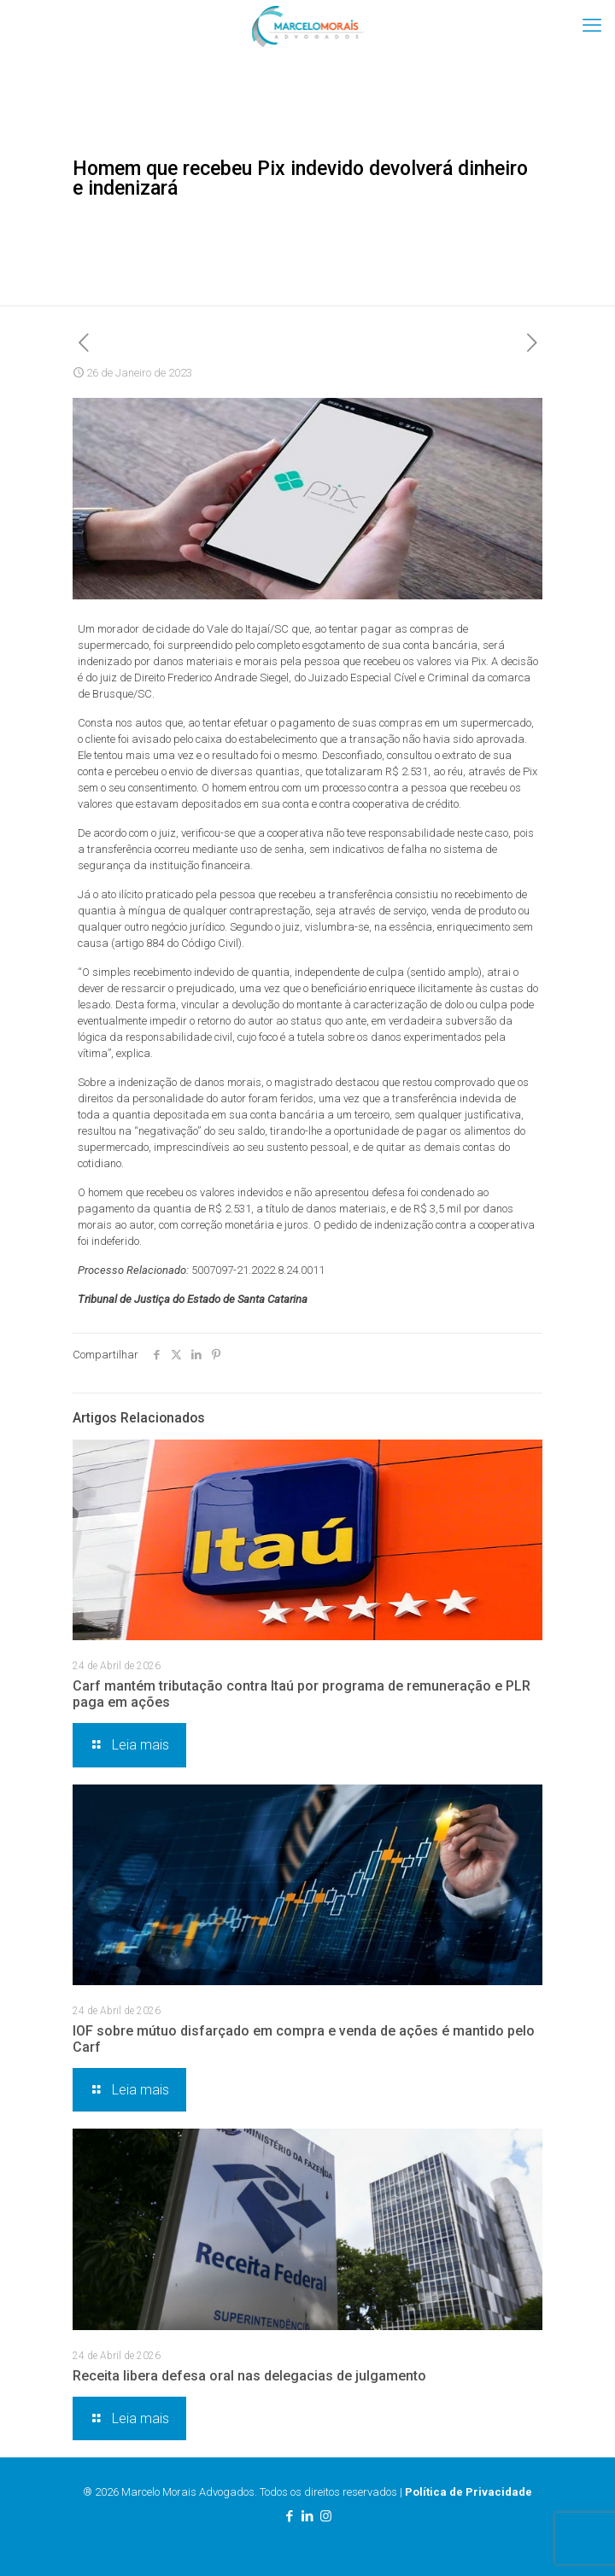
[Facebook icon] (290, 2516)
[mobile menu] (591, 25)
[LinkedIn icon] (308, 2516)
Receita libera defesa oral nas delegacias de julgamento (249, 2376)
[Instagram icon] (325, 2516)
